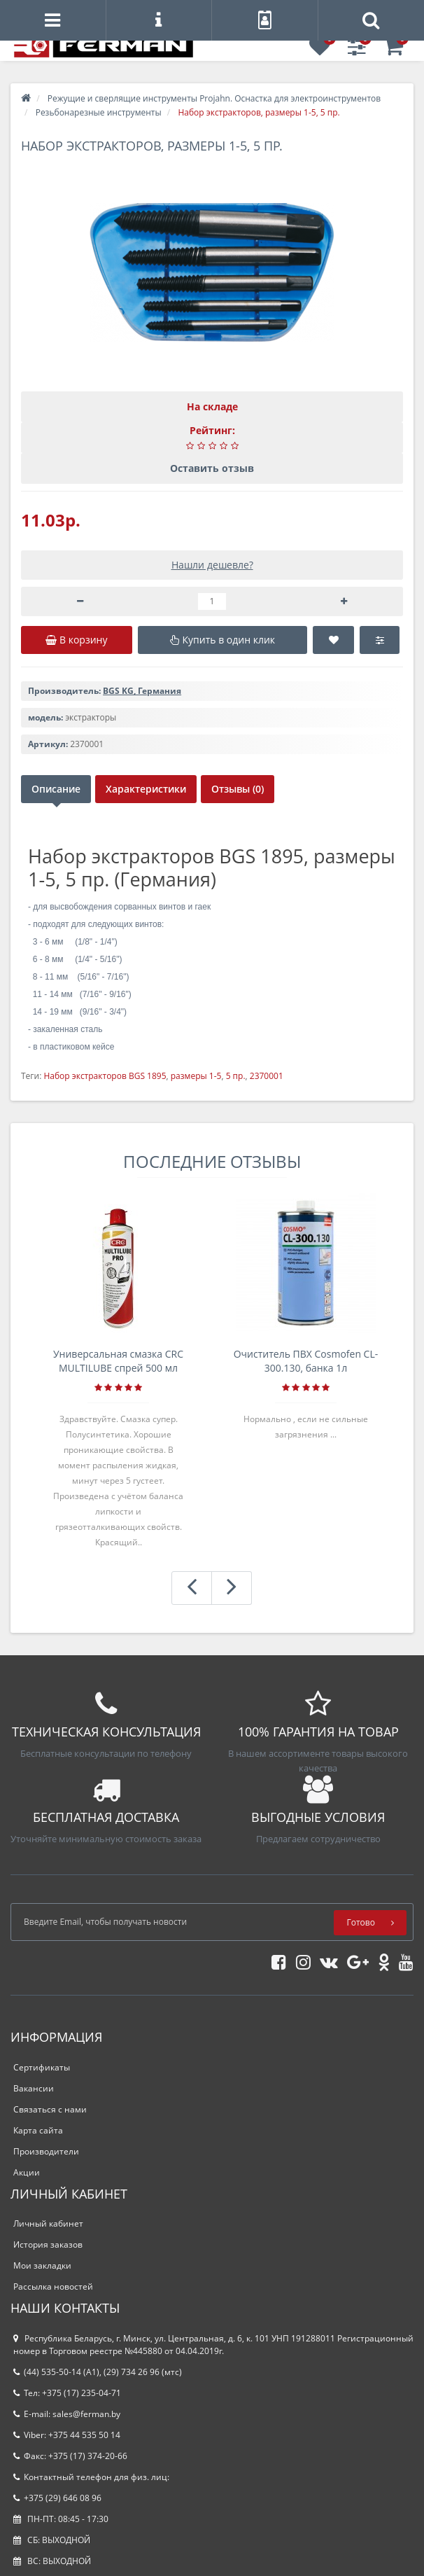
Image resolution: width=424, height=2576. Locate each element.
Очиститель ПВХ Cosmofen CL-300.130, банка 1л (306, 1360)
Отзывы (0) (237, 788)
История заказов (48, 2244)
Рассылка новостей (53, 2286)
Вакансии (33, 2088)
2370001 (266, 1076)
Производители (46, 2151)
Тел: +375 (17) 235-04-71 (67, 2393)
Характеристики (146, 788)
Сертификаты (41, 2067)
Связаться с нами (50, 2109)
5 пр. (236, 1076)
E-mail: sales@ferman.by (66, 2414)
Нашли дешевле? (212, 564)
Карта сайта (38, 2130)
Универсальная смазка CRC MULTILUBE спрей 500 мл (118, 1360)
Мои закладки (42, 2265)
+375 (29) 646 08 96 (57, 2498)
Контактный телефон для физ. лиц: (91, 2477)
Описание (55, 788)
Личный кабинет (48, 2223)
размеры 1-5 (196, 1076)
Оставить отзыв (212, 468)
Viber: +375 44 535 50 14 (66, 2435)
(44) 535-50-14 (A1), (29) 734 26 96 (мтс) (97, 2372)
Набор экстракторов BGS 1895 (104, 1076)
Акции (26, 2172)
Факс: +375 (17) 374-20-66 (70, 2456)
